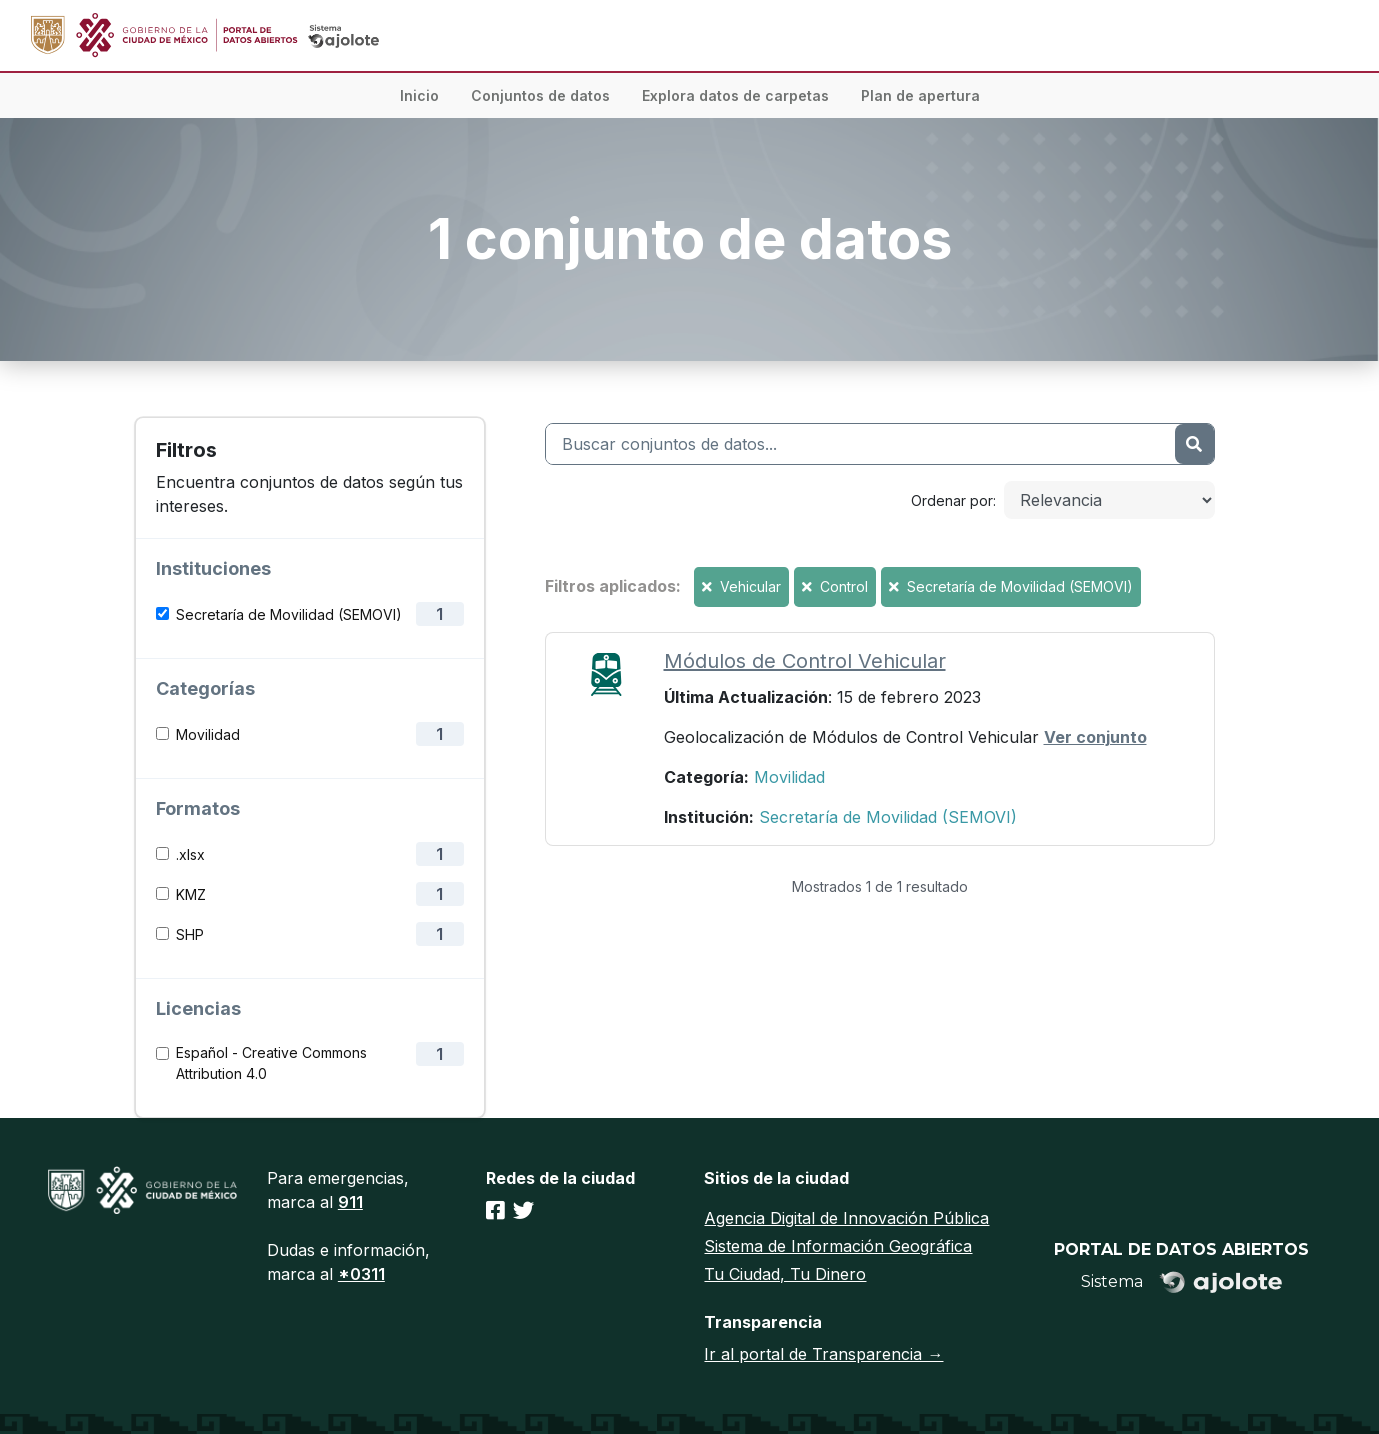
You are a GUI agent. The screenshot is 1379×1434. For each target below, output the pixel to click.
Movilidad (208, 734)
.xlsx (190, 854)
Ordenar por (952, 500)
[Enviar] (1194, 444)
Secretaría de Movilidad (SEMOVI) (289, 614)
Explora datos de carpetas (735, 95)
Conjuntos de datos (540, 95)
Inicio (419, 95)
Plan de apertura (920, 95)
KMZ (191, 894)
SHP (190, 934)
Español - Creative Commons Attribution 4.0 (271, 1063)
